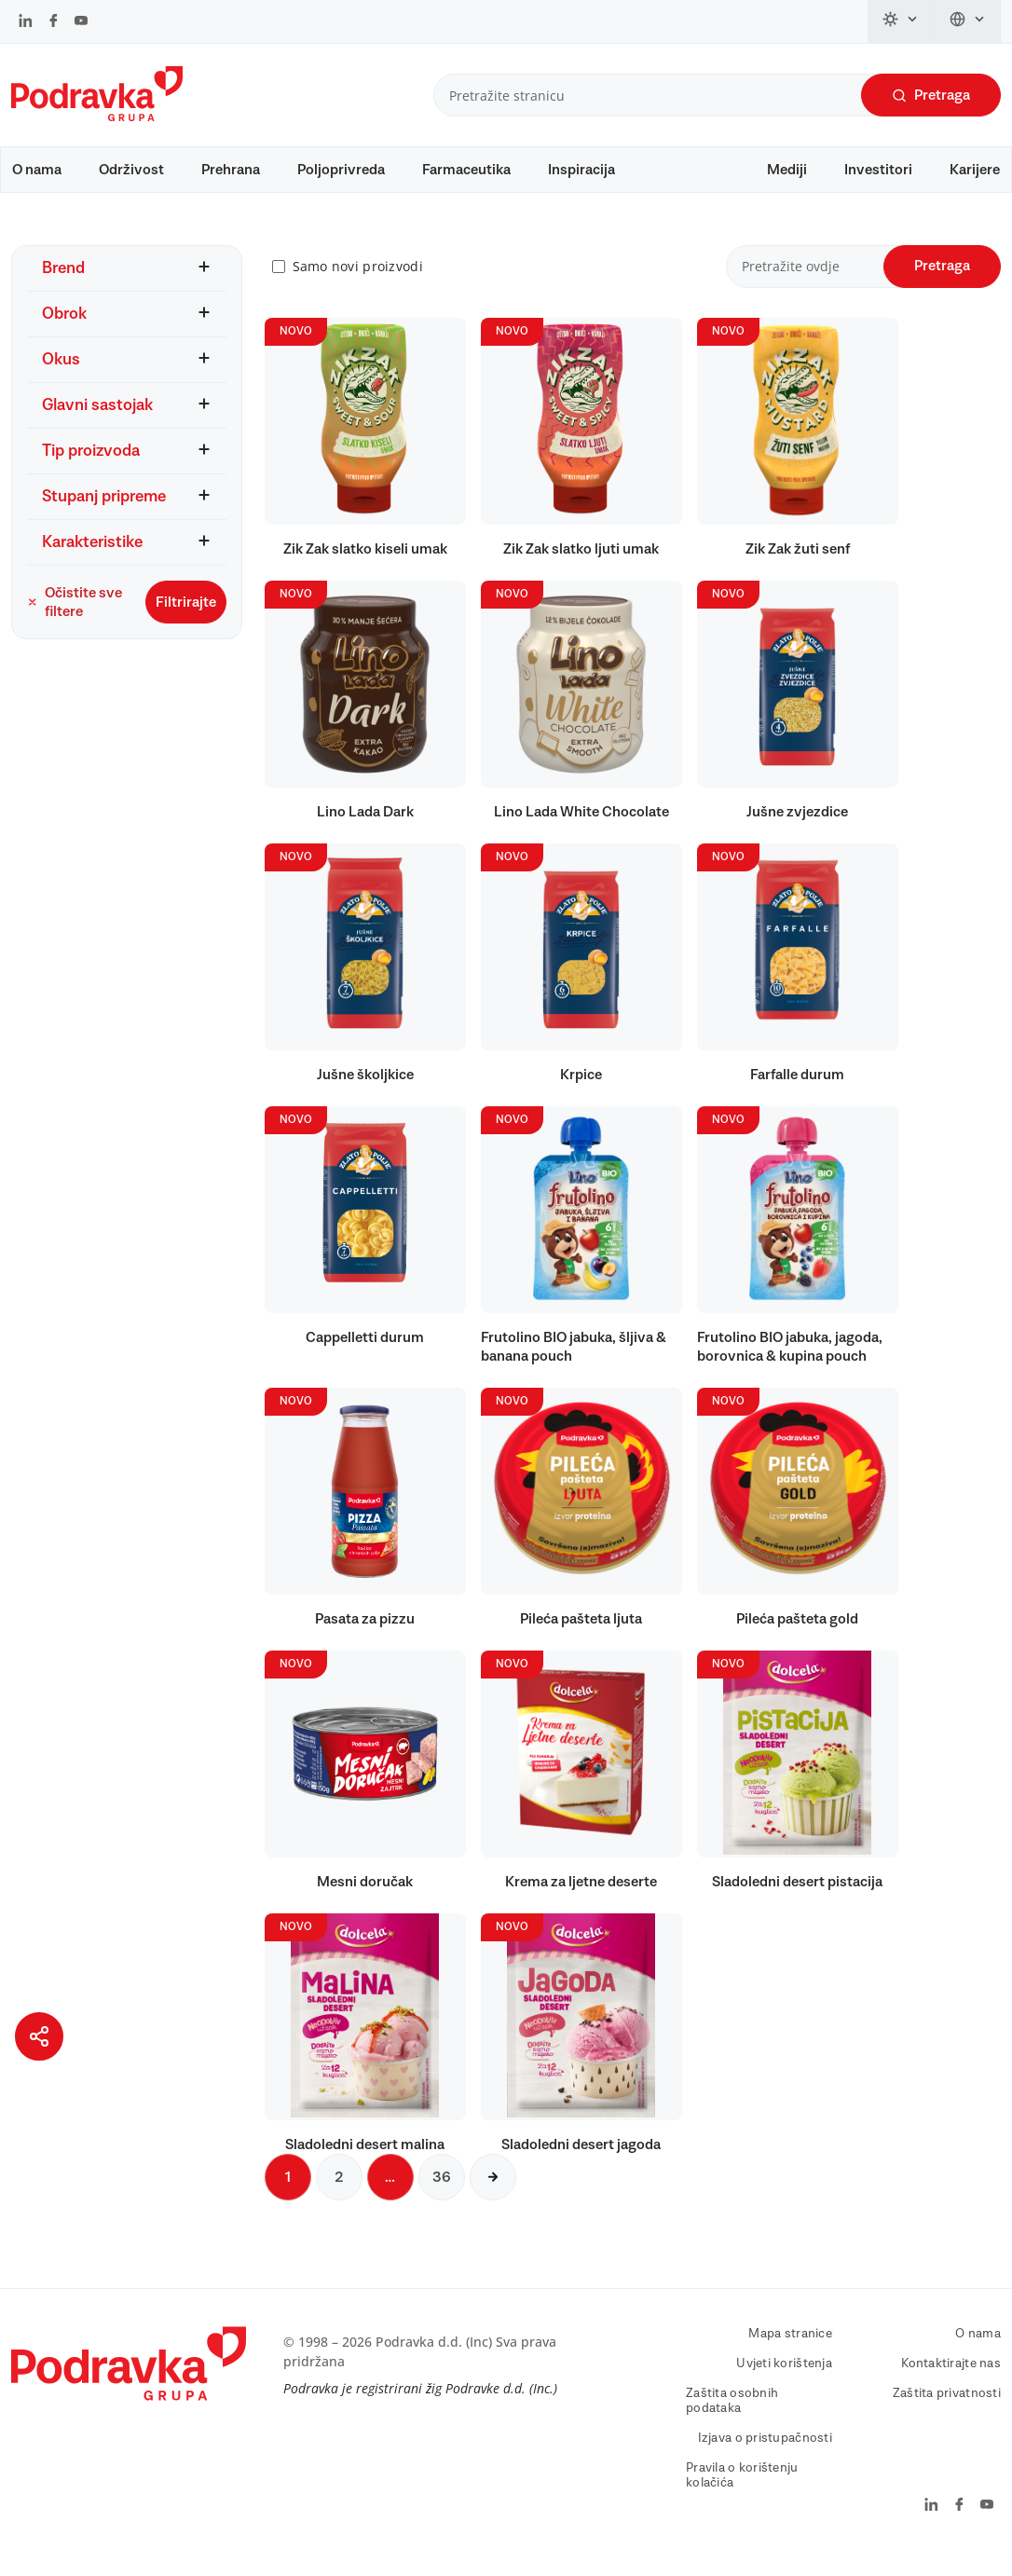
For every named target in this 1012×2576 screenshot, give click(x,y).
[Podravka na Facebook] (53, 22)
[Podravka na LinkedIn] (26, 22)
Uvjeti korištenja (784, 2381)
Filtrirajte (186, 619)
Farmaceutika (466, 169)
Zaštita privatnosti (947, 2411)
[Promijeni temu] (901, 21)
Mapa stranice (790, 2351)
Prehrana (230, 169)
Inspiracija (581, 169)
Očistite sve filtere (74, 620)
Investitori (878, 169)
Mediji (787, 169)
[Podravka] (97, 116)
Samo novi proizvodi (358, 285)
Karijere (975, 169)
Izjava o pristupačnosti (765, 2455)
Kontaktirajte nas (951, 2381)
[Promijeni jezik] (968, 21)
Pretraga (931, 95)
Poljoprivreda (341, 169)
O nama (37, 169)
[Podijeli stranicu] (39, 2036)
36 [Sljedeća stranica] (441, 2194)
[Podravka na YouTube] (81, 22)
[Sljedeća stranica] (493, 2195)
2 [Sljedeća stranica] (339, 2194)
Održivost (131, 169)
